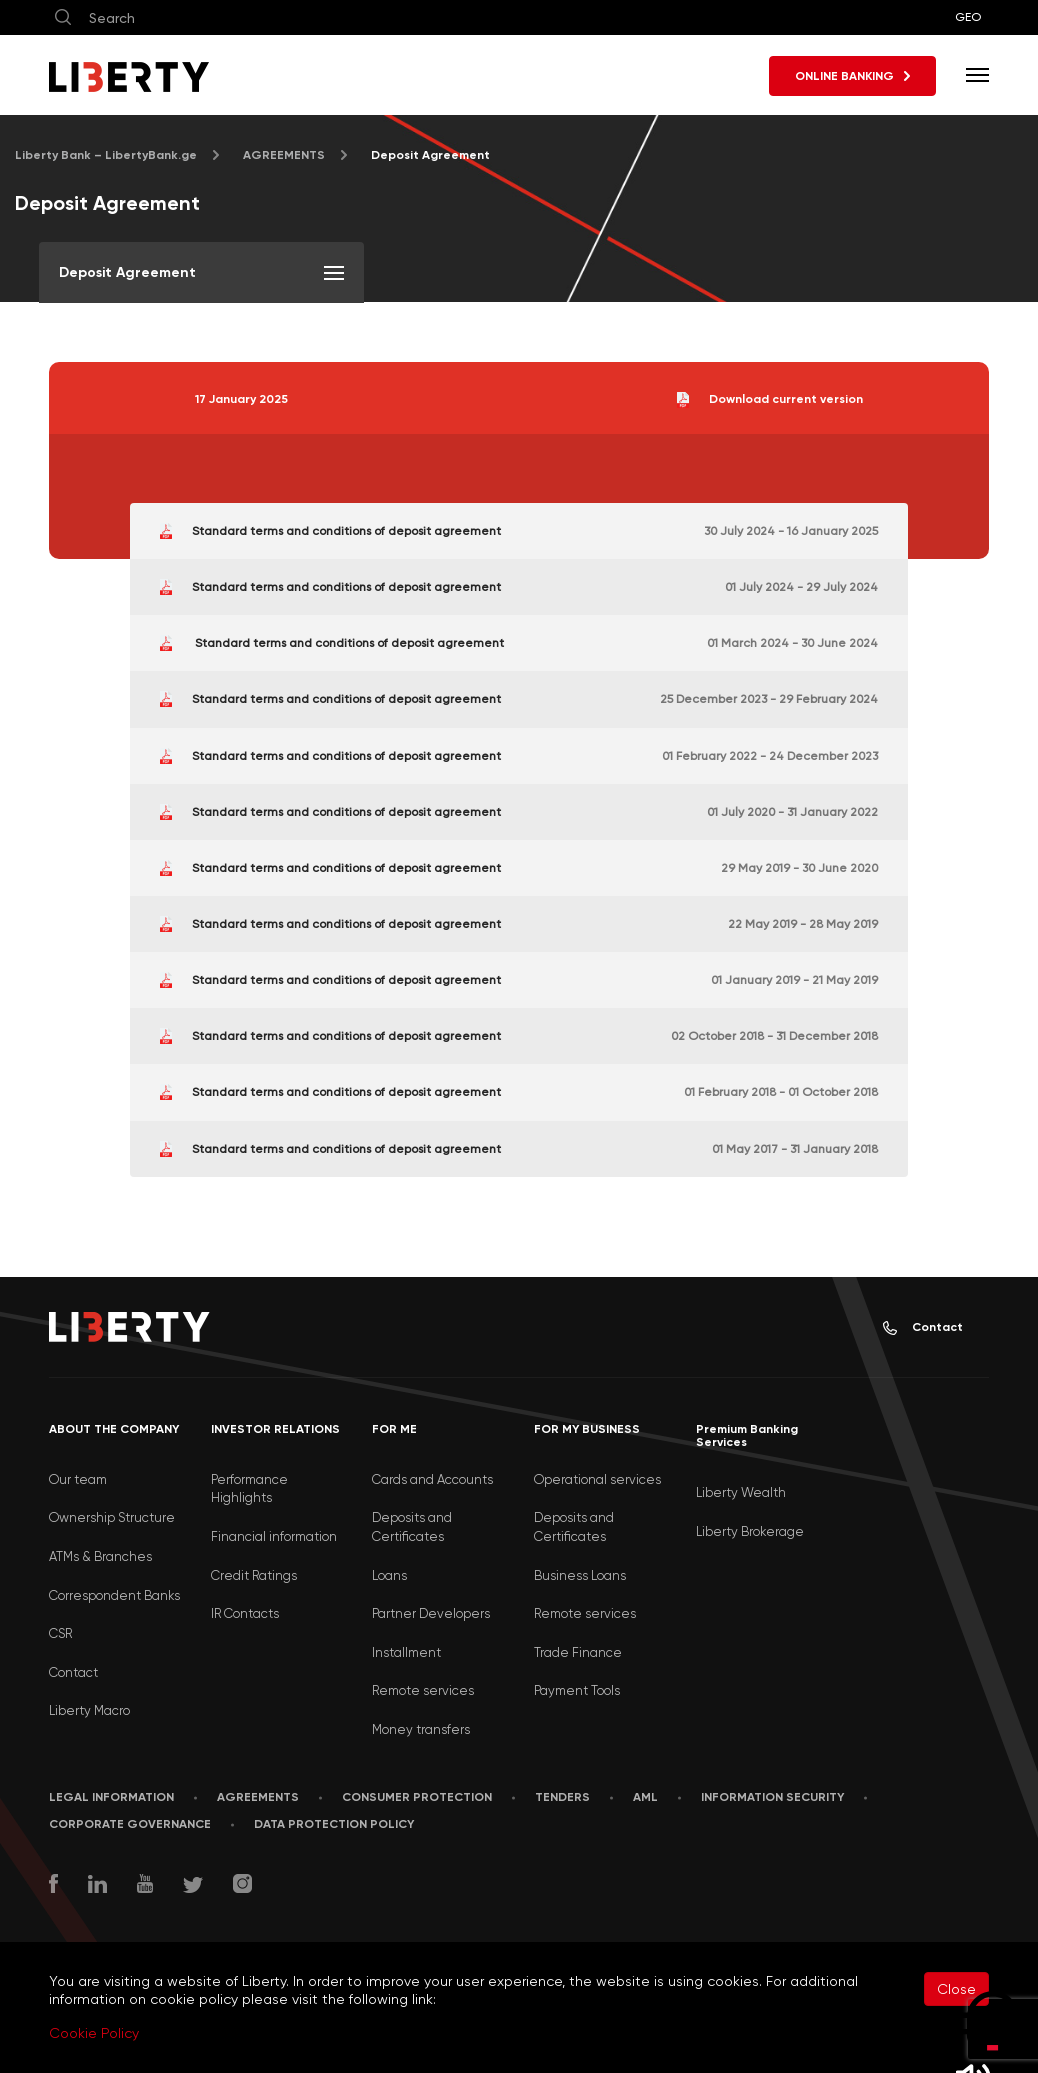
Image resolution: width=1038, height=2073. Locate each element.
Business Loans (580, 1575)
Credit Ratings (254, 1575)
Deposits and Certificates (412, 1527)
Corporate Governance (130, 1824)
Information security (772, 1797)
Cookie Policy (94, 2033)
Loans (389, 1575)
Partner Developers (431, 1613)
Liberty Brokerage (750, 1531)
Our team (78, 1479)
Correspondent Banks (114, 1595)
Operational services (597, 1479)
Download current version (770, 400)
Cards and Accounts (432, 1479)
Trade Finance (578, 1652)
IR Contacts (245, 1613)
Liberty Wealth (741, 1492)
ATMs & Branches (100, 1556)
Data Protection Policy (334, 1824)
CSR (60, 1633)
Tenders (562, 1797)
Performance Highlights (249, 1489)
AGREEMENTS (284, 155)
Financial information (274, 1536)
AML (645, 1797)
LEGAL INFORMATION (111, 1797)
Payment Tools (577, 1690)
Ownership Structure (112, 1517)
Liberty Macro (89, 1710)
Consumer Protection (417, 1797)
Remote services (423, 1690)
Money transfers (421, 1729)
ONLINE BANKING (852, 76)
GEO (968, 17)
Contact (923, 1327)
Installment (406, 1652)
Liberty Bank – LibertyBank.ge (106, 155)
